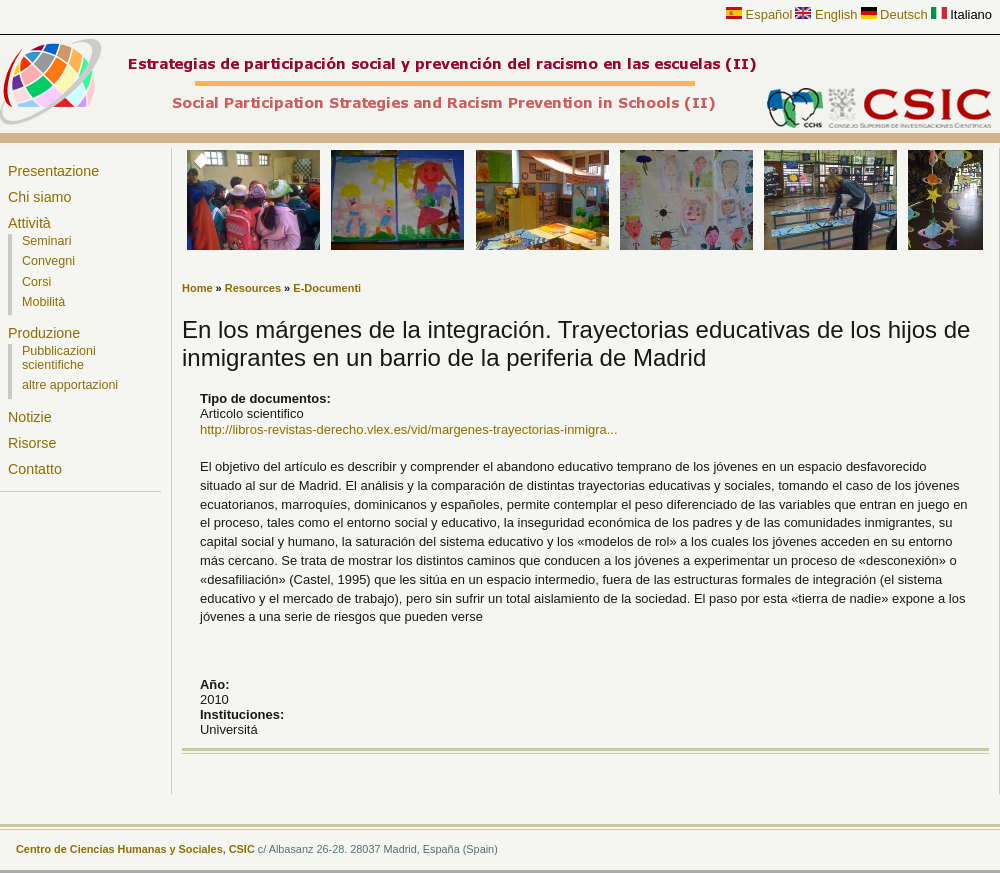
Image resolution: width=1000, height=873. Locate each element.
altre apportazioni (70, 385)
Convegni (48, 261)
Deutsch (894, 14)
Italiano (961, 14)
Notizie (30, 417)
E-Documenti (327, 288)
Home (197, 288)
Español (759, 14)
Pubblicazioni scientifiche (59, 358)
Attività (29, 223)
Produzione (44, 333)
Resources (253, 288)
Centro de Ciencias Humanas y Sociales (119, 849)
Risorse (32, 443)
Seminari (46, 241)
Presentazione (53, 171)
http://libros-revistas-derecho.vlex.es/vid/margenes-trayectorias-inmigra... (409, 429)
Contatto (35, 469)
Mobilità (43, 302)
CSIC (242, 849)
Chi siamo (39, 197)
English (826, 14)
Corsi (36, 282)
